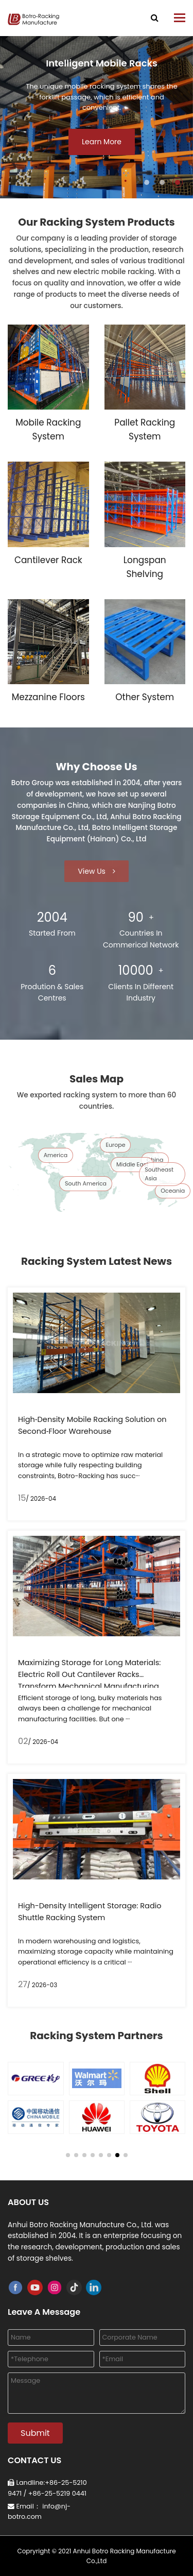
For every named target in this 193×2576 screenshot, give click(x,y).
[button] (146, 182)
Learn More (101, 142)
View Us (96, 871)
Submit (35, 2433)
